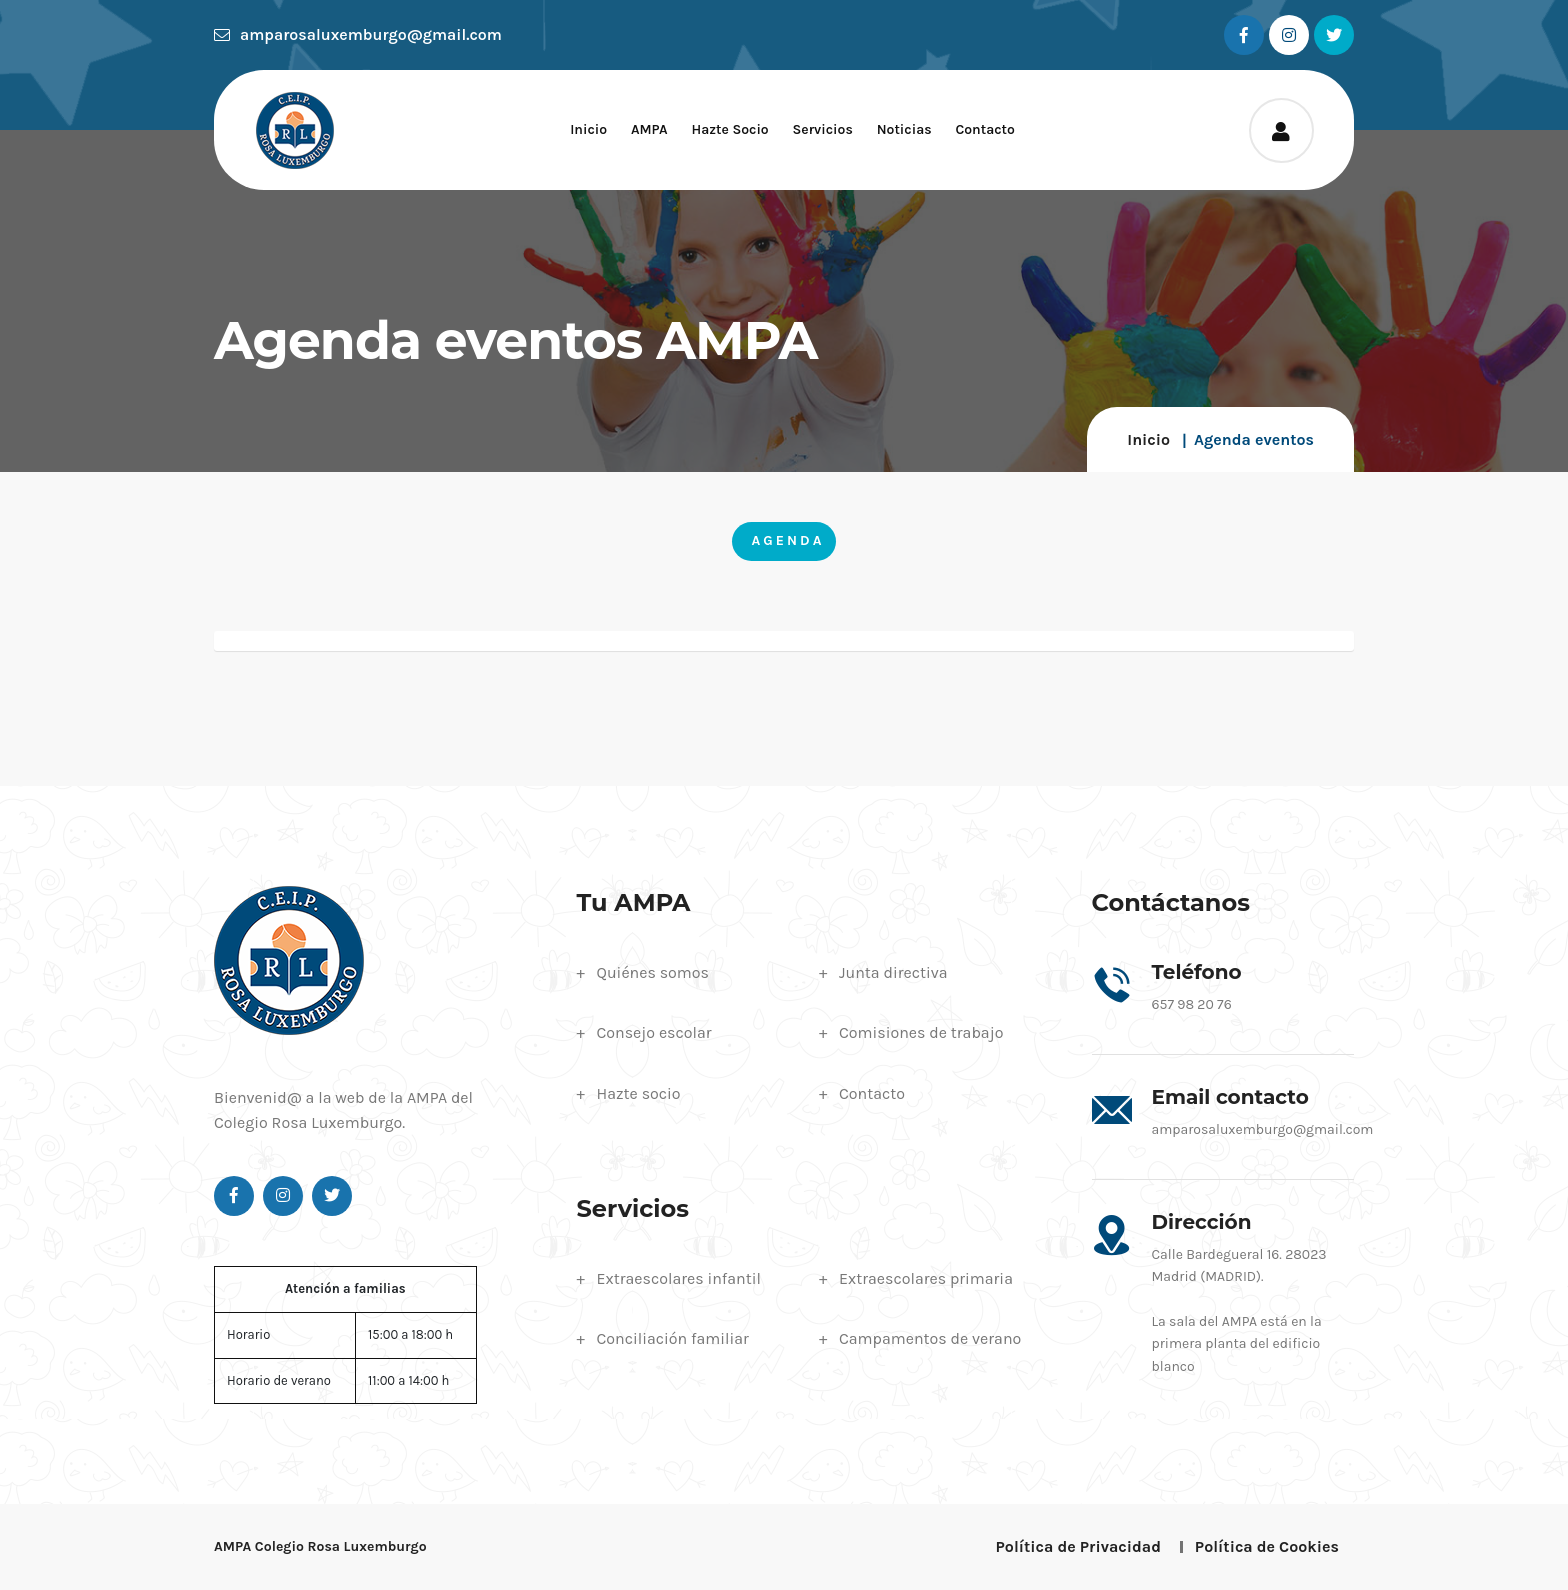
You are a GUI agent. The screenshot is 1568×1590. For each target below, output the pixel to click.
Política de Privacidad (1078, 1546)
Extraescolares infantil (679, 1278)
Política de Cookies (1267, 1546)
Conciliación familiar (673, 1338)
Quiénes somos (653, 972)
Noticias (904, 129)
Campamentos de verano (930, 1338)
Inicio (588, 129)
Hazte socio (729, 129)
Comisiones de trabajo (921, 1032)
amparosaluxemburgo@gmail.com (358, 34)
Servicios (823, 129)
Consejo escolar (654, 1032)
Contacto (984, 129)
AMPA (649, 129)
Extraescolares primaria (926, 1278)
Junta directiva (893, 972)
